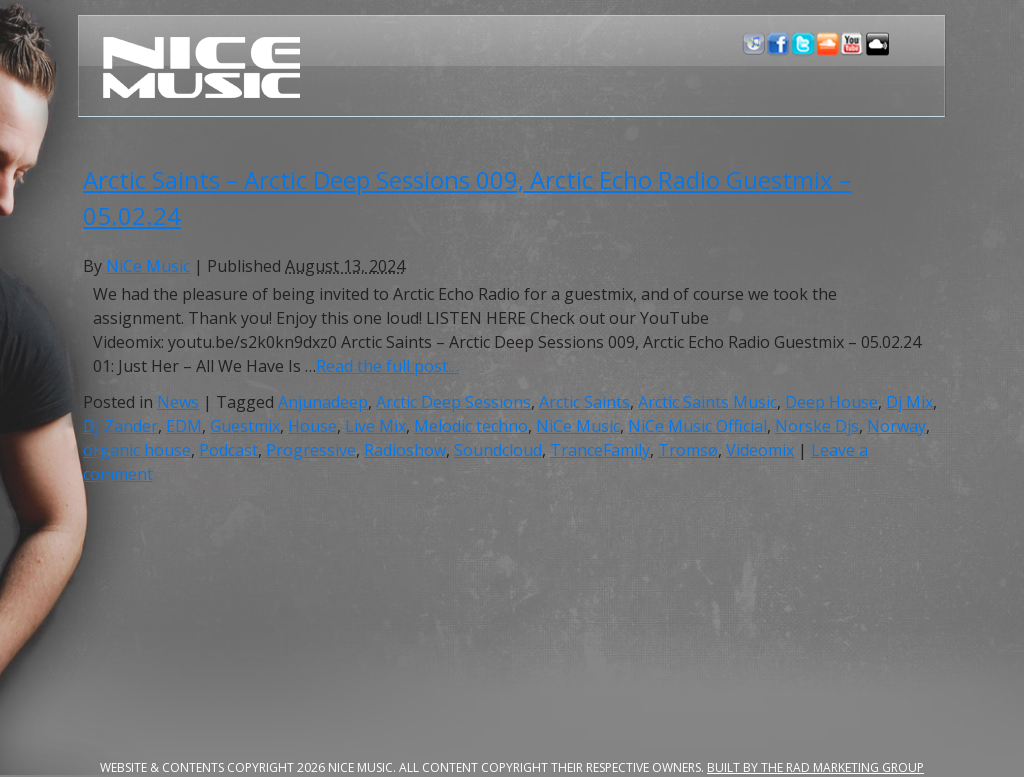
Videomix (760, 450)
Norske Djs (817, 426)
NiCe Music (148, 266)
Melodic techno (471, 426)
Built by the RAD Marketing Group (815, 767)
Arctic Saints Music (707, 402)
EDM (184, 426)
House (312, 426)
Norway (896, 426)
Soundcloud (498, 450)
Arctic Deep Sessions (453, 402)
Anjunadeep (323, 402)
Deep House (831, 402)
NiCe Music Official (697, 426)
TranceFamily (600, 450)
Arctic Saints (584, 402)
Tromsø (688, 450)
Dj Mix (909, 402)
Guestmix (245, 426)
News (178, 402)
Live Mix (375, 426)
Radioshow (405, 450)
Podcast (228, 450)
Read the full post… (387, 366)
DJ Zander (120, 426)
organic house (137, 450)
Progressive (311, 450)
